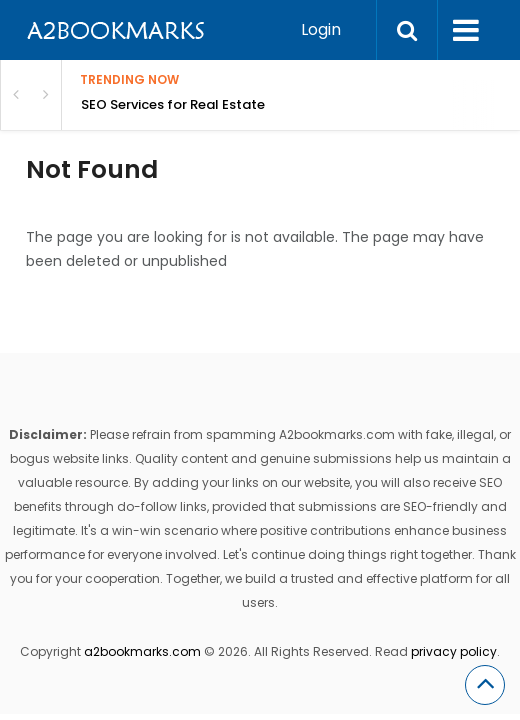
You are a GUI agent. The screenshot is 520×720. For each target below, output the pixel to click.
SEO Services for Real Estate (173, 104)
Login (321, 29)
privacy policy (454, 651)
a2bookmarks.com (142, 651)
